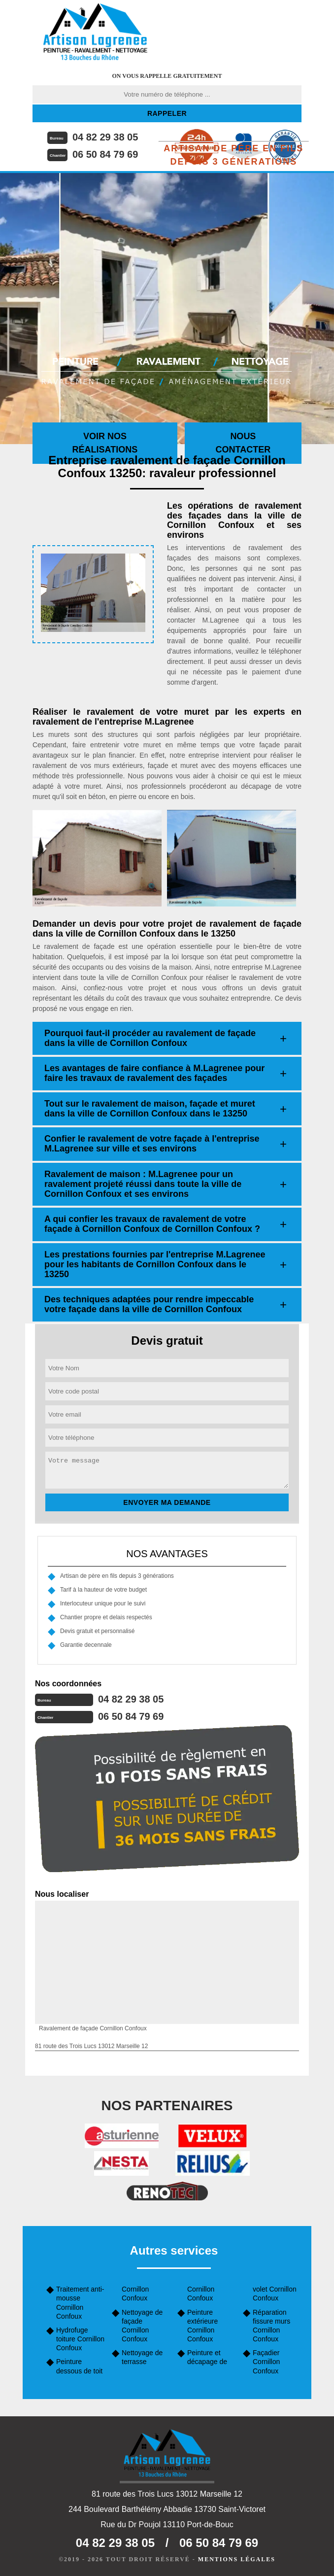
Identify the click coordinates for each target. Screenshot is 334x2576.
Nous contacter (243, 442)
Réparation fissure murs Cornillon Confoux (271, 2325)
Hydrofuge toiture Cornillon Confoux (80, 2339)
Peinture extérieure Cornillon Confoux (202, 2325)
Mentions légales (236, 2559)
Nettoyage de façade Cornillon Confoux (142, 2325)
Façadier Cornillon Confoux (266, 2361)
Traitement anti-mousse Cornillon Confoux (80, 2302)
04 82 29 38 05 (105, 137)
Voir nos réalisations (105, 442)
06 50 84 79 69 (105, 154)
